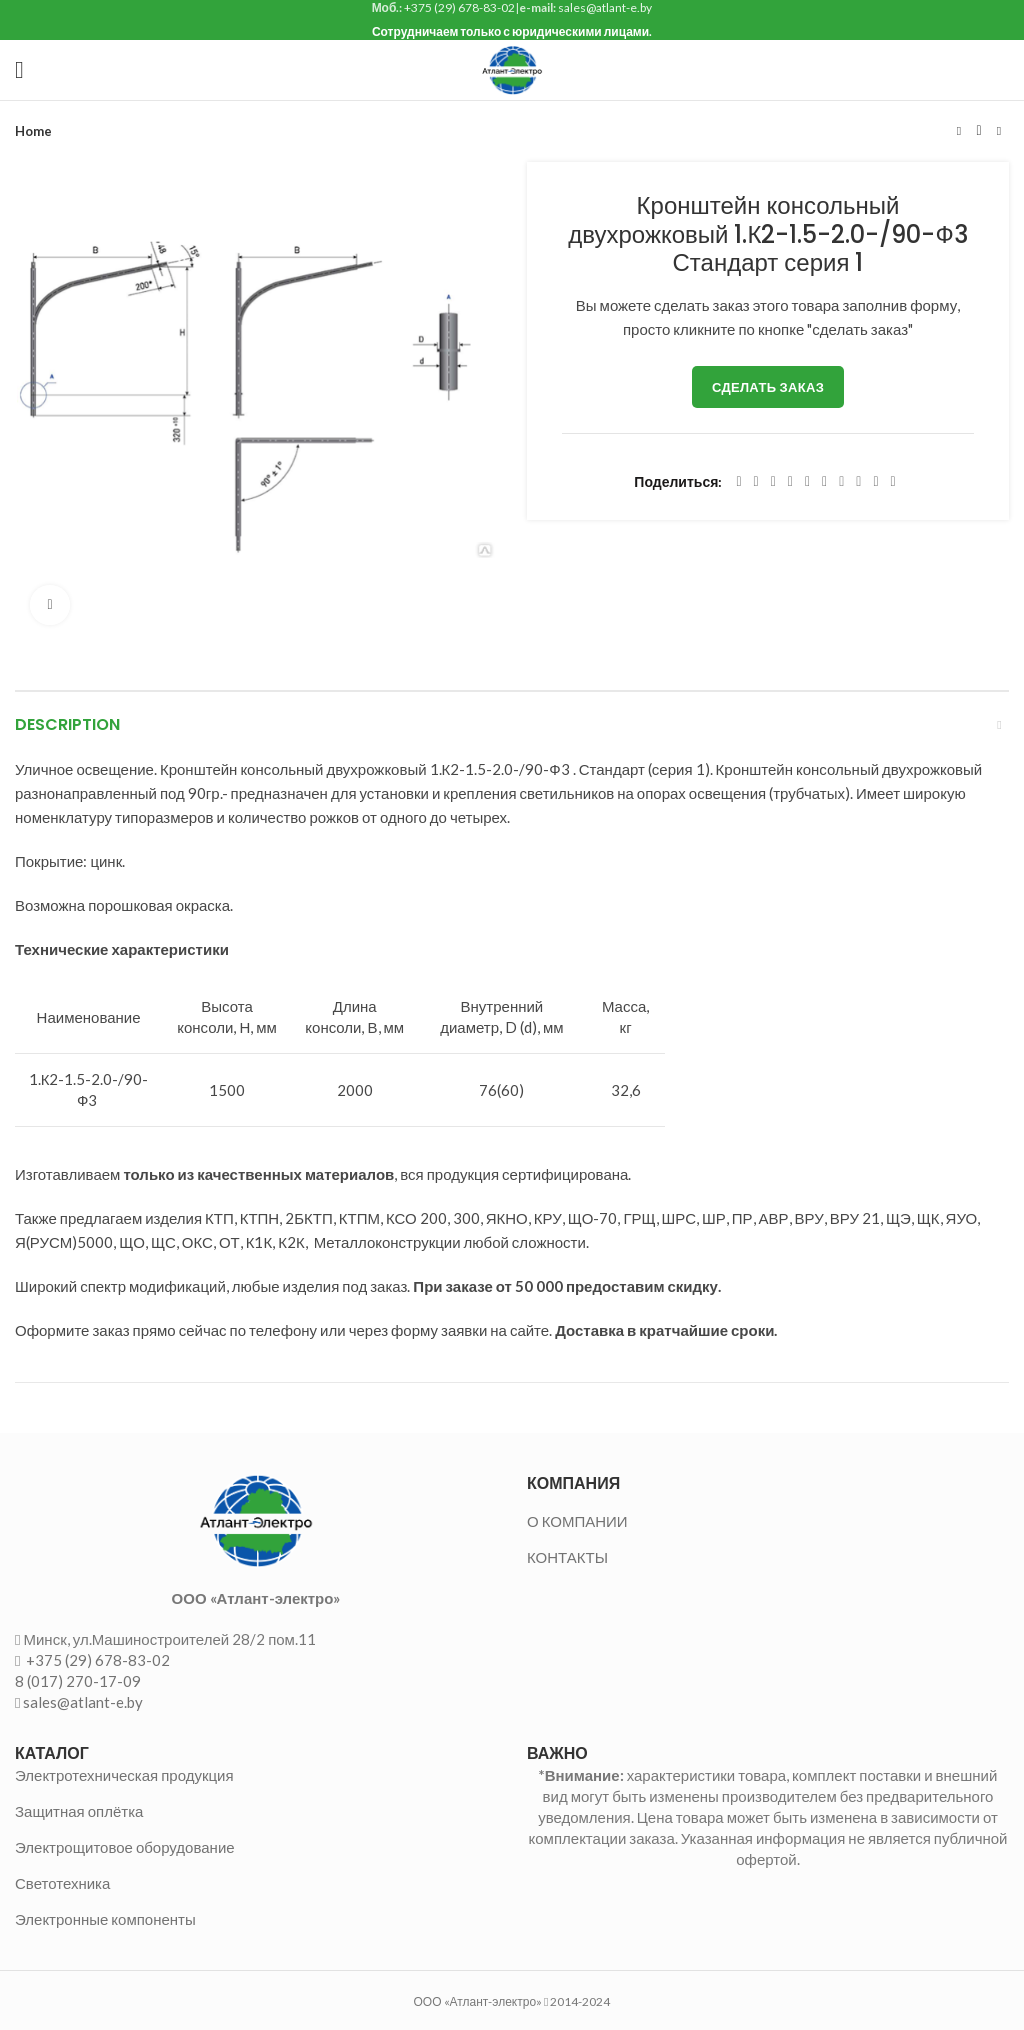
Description (67, 724)
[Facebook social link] (738, 482)
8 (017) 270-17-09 (78, 1681)
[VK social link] (858, 482)
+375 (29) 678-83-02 (96, 1660)
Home (33, 131)
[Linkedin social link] (807, 482)
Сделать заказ (768, 387)
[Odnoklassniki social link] (824, 482)
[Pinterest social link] (790, 482)
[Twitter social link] (756, 482)
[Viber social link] (893, 482)
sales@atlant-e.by (83, 1702)
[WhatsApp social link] (841, 482)
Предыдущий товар (959, 131)
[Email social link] (773, 482)
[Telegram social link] (875, 482)
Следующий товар (999, 131)
